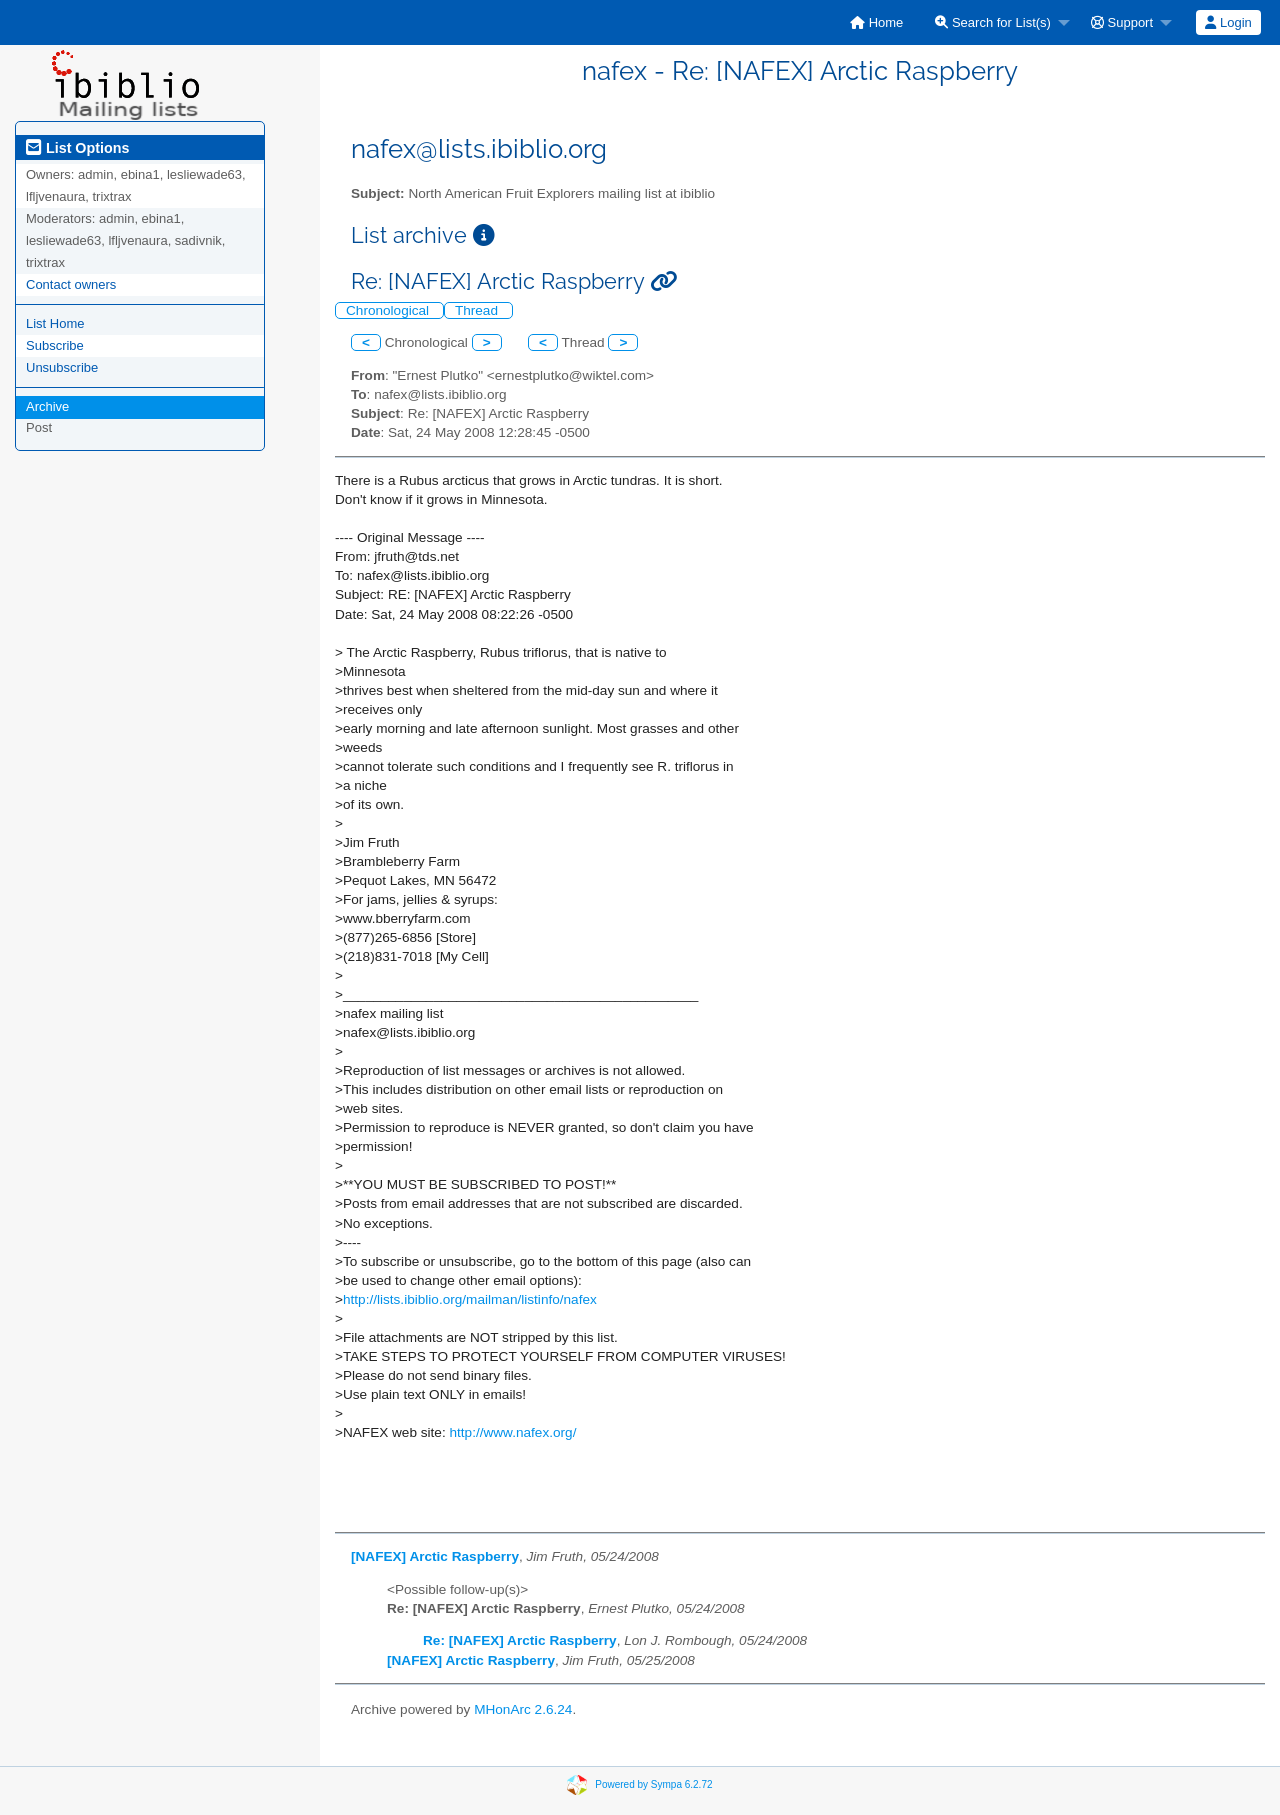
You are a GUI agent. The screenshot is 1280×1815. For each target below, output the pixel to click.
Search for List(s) (993, 22)
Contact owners (71, 284)
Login (1228, 22)
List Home (55, 323)
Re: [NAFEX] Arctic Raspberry (520, 1640)
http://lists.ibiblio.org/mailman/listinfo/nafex (470, 1299)
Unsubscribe (62, 367)
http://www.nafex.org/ (512, 1432)
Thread (478, 310)
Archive (47, 406)
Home (876, 22)
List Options (77, 148)
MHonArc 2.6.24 (523, 1709)
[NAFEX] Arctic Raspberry (435, 1556)
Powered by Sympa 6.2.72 (653, 1784)
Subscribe (55, 345)
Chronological (389, 310)
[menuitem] (876, 22)
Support (1122, 22)
